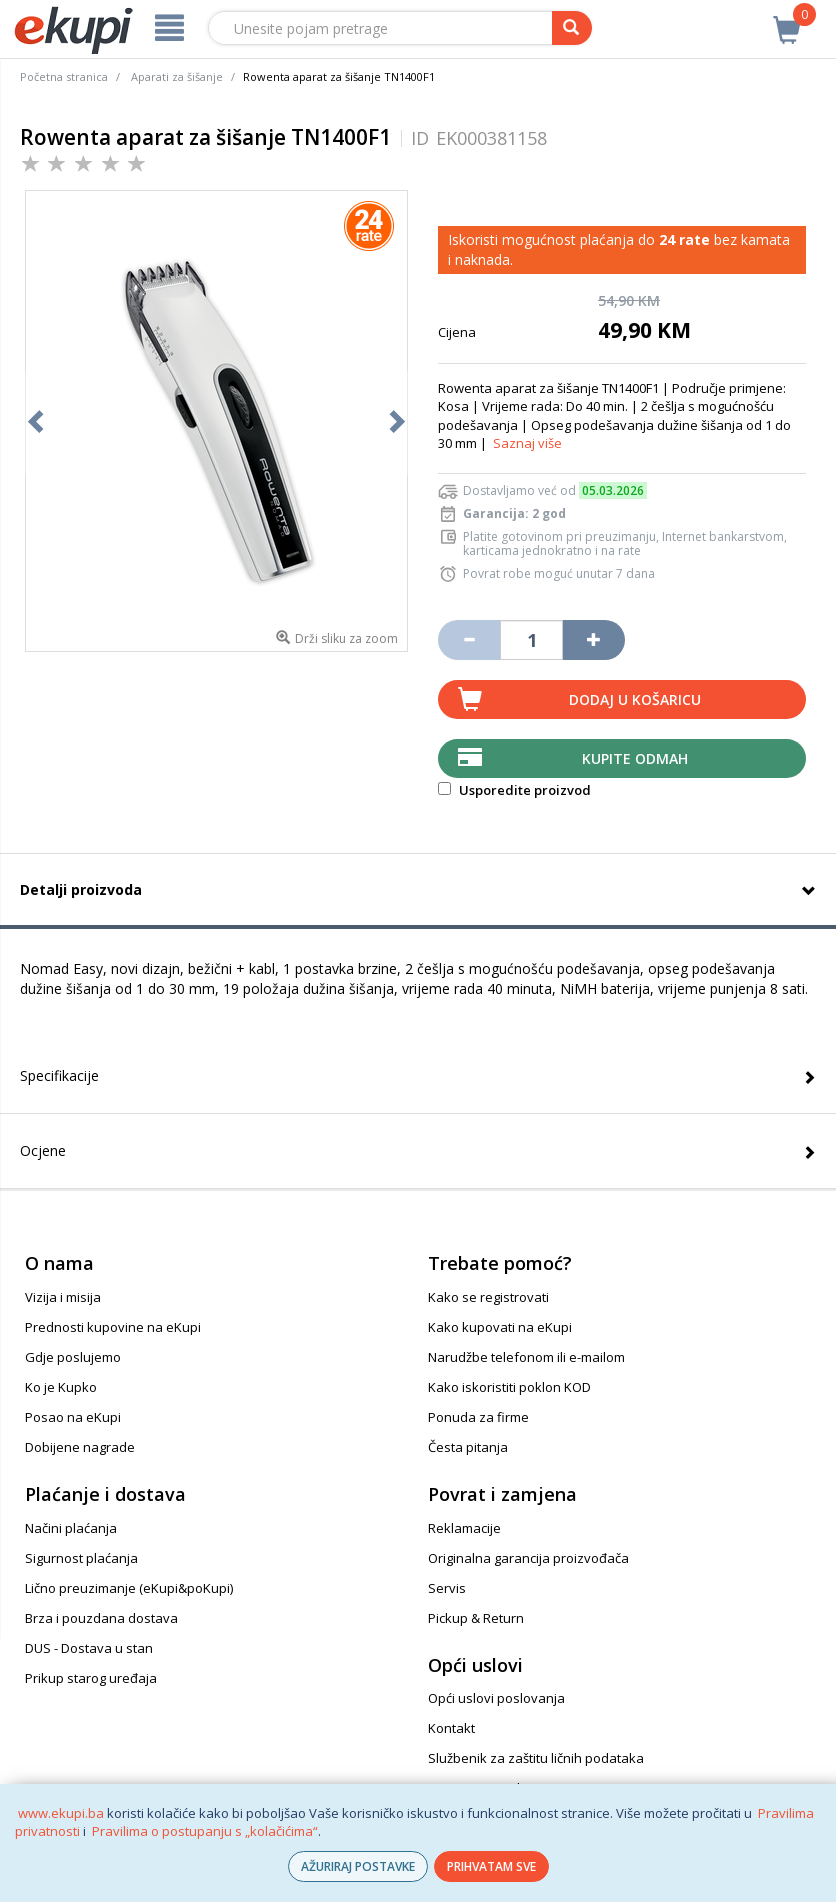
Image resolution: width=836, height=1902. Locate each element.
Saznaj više (527, 443)
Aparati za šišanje (177, 76)
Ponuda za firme (478, 1417)
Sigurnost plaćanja (81, 1558)
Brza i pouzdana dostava (101, 1618)
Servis (447, 1588)
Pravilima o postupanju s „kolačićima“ (205, 1831)
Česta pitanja (468, 1447)
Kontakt (451, 1728)
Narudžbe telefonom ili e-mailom (526, 1357)
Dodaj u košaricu (635, 699)
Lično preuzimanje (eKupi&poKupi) (129, 1588)
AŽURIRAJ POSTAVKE (358, 1866)
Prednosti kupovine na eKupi (113, 1327)
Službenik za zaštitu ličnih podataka (536, 1758)
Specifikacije (59, 1075)
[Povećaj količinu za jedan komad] (594, 640)
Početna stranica (64, 76)
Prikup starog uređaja (91, 1678)
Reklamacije (464, 1528)
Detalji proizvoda (81, 889)
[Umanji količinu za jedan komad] (469, 640)
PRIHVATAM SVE (491, 1866)
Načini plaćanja (71, 1528)
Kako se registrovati (488, 1297)
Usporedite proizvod (514, 790)
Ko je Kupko (61, 1387)
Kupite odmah (635, 758)
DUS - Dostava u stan (89, 1648)
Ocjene (43, 1150)
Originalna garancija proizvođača (528, 1558)
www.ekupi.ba (61, 1813)
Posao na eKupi (73, 1417)
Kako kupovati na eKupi (500, 1327)
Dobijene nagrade (80, 1447)
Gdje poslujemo (73, 1357)
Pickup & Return (476, 1618)
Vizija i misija (63, 1297)
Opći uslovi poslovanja (496, 1698)
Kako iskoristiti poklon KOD (509, 1387)
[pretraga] (572, 28)
